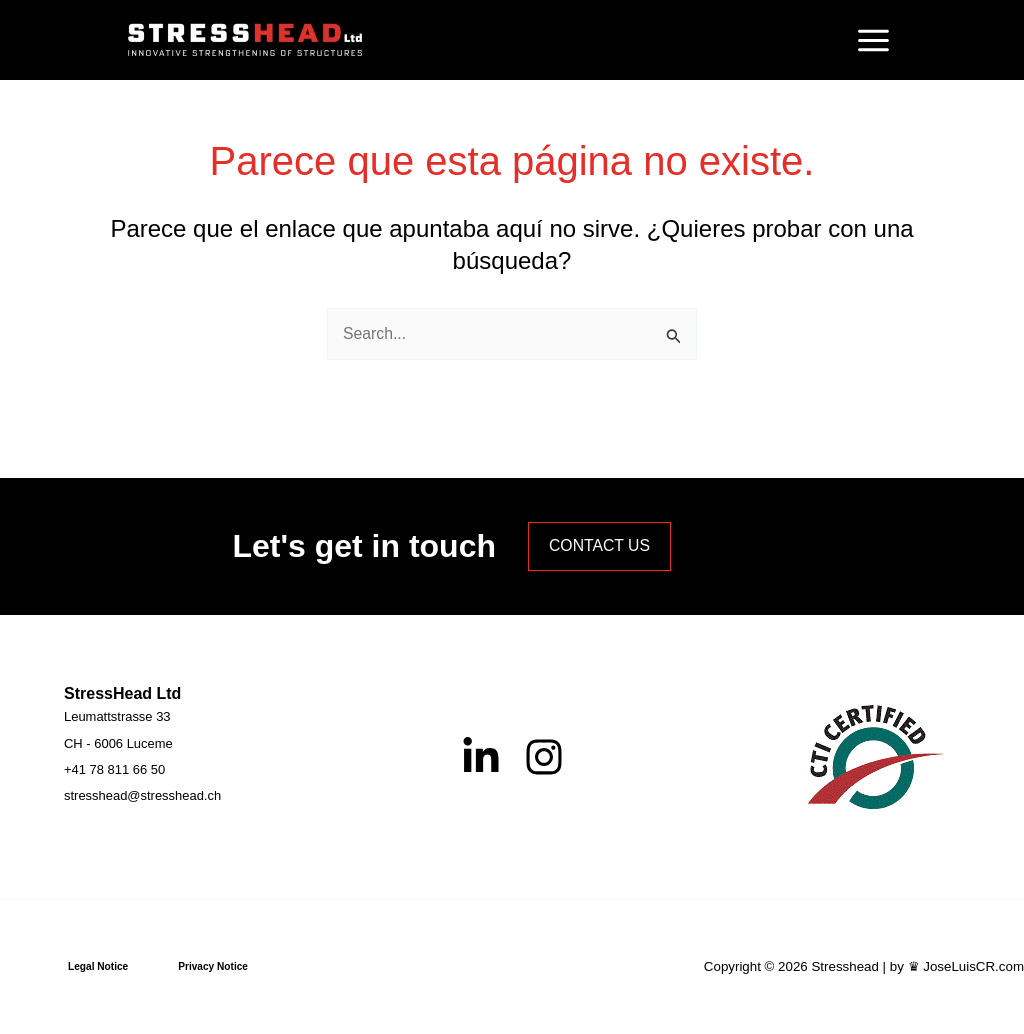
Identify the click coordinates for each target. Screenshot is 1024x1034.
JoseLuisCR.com (973, 966)
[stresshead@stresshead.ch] (142, 796)
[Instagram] (544, 756)
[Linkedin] (481, 756)
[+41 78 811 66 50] (114, 770)
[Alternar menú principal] (873, 40)
